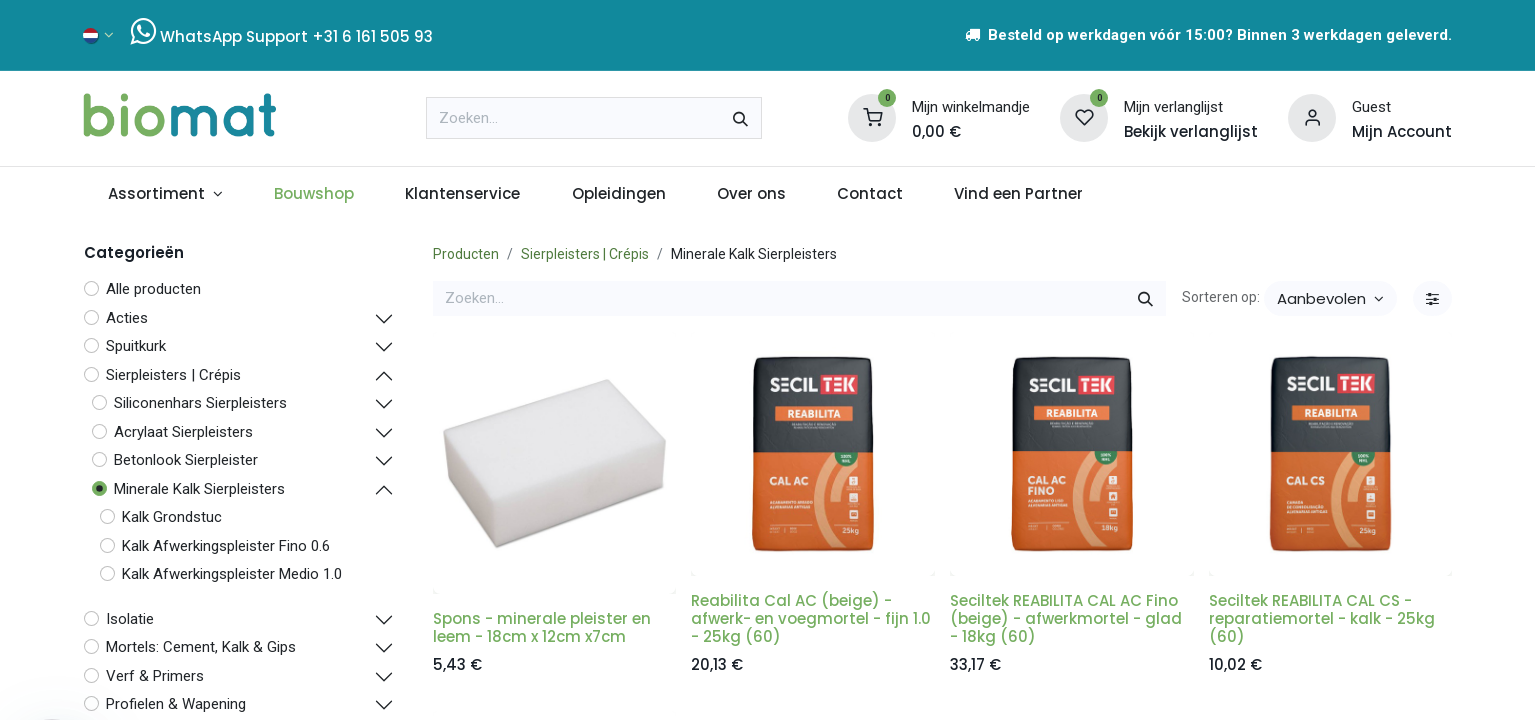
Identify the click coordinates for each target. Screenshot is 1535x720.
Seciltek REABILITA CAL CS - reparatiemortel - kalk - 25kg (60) (1322, 618)
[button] (1330, 298)
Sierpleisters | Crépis (585, 254)
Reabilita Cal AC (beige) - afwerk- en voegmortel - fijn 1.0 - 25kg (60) (811, 618)
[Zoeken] (740, 118)
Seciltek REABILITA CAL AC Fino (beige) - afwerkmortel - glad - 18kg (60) (1066, 618)
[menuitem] (166, 194)
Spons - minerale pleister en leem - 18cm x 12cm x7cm (542, 627)
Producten (466, 254)
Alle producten (153, 289)
